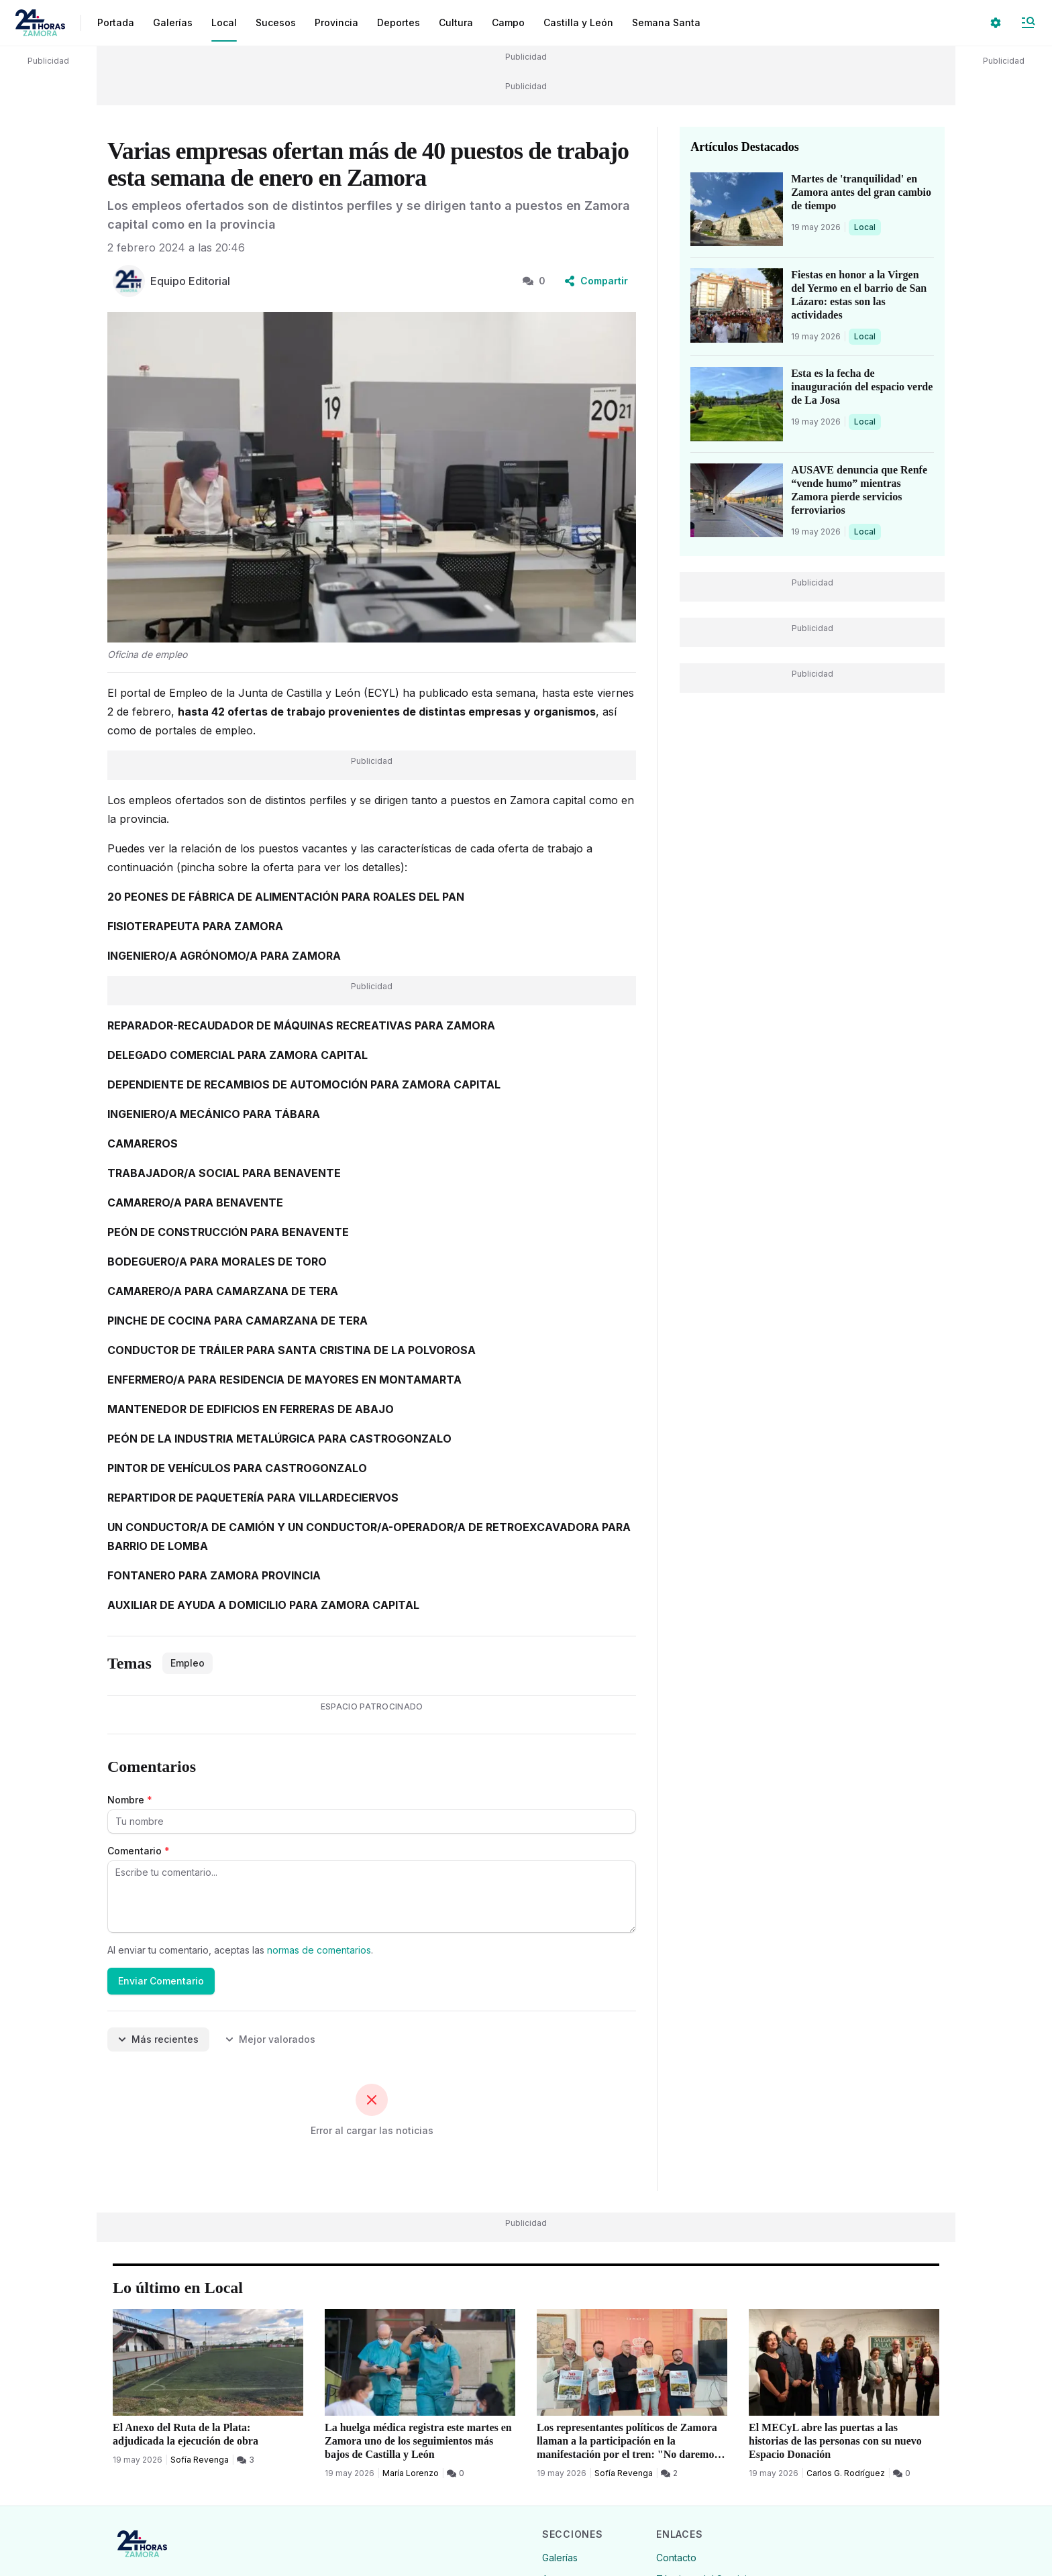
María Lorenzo (410, 2473)
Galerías (173, 22)
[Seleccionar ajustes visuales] (995, 23)
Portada (115, 22)
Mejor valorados (270, 2039)
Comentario (138, 1850)
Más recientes (158, 2039)
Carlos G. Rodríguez (845, 2473)
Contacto (676, 2557)
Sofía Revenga (199, 2460)
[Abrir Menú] (1027, 22)
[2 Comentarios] (669, 2473)
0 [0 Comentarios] (534, 280)
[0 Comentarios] (455, 2473)
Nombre (129, 1799)
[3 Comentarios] (245, 2460)
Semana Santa (666, 22)
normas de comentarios (319, 1950)
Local (867, 226)
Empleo (187, 1663)
